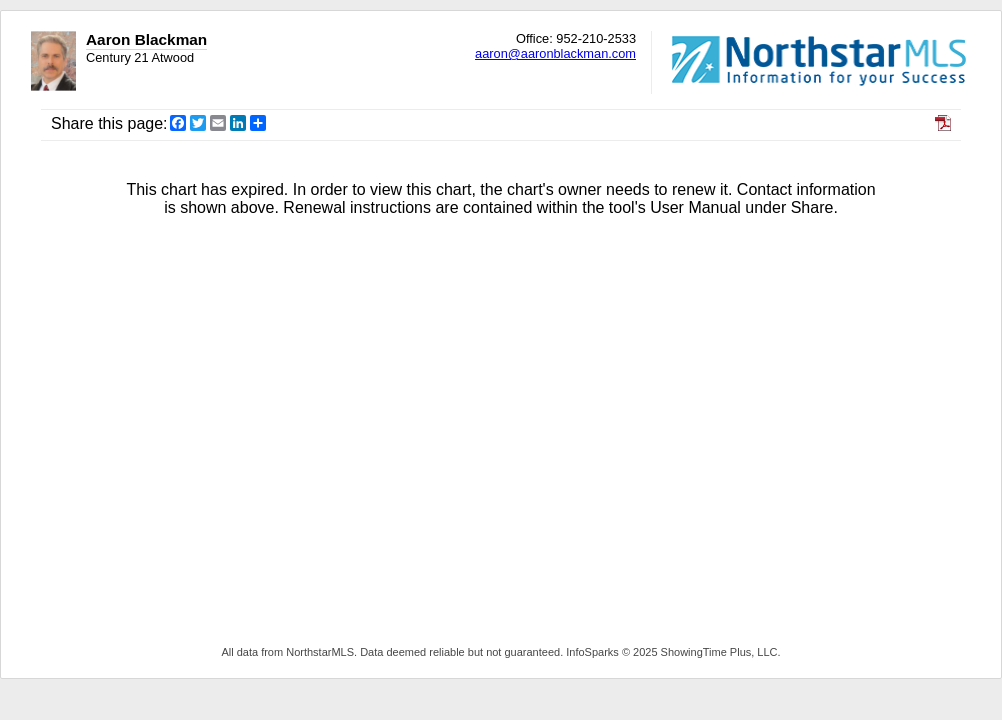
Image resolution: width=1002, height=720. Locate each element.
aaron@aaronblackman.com (555, 53)
